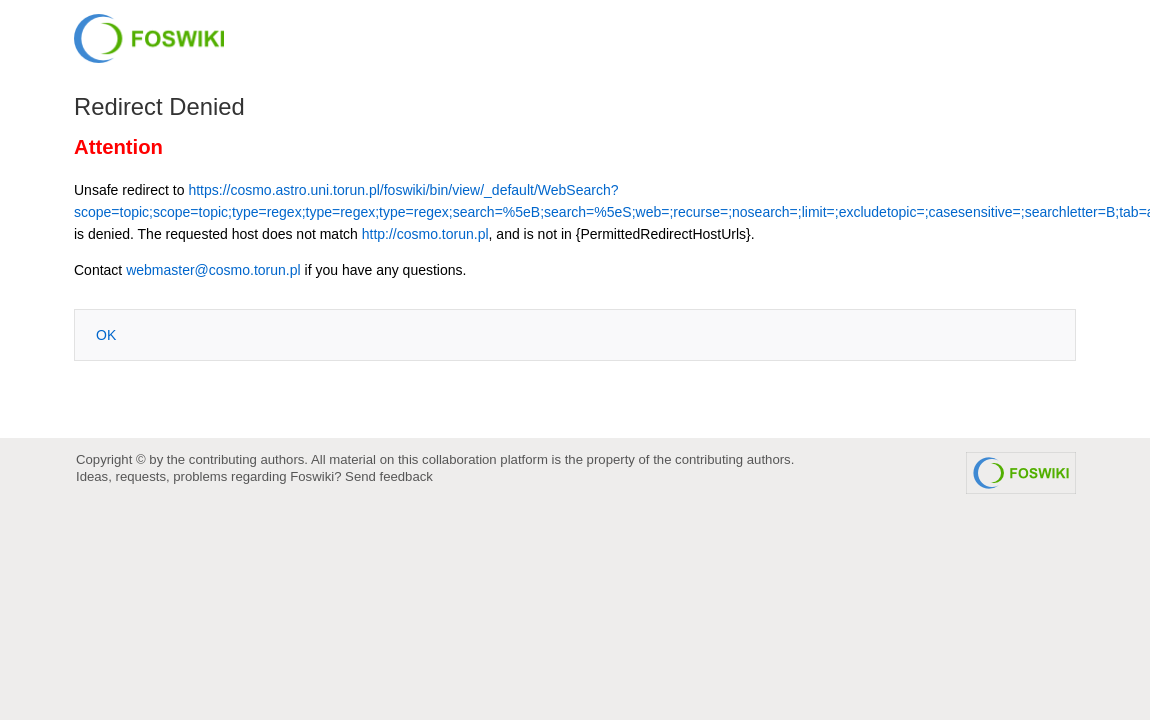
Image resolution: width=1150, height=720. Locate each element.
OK (106, 335)
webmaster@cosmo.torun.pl (213, 270)
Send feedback (389, 476)
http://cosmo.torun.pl (425, 234)
